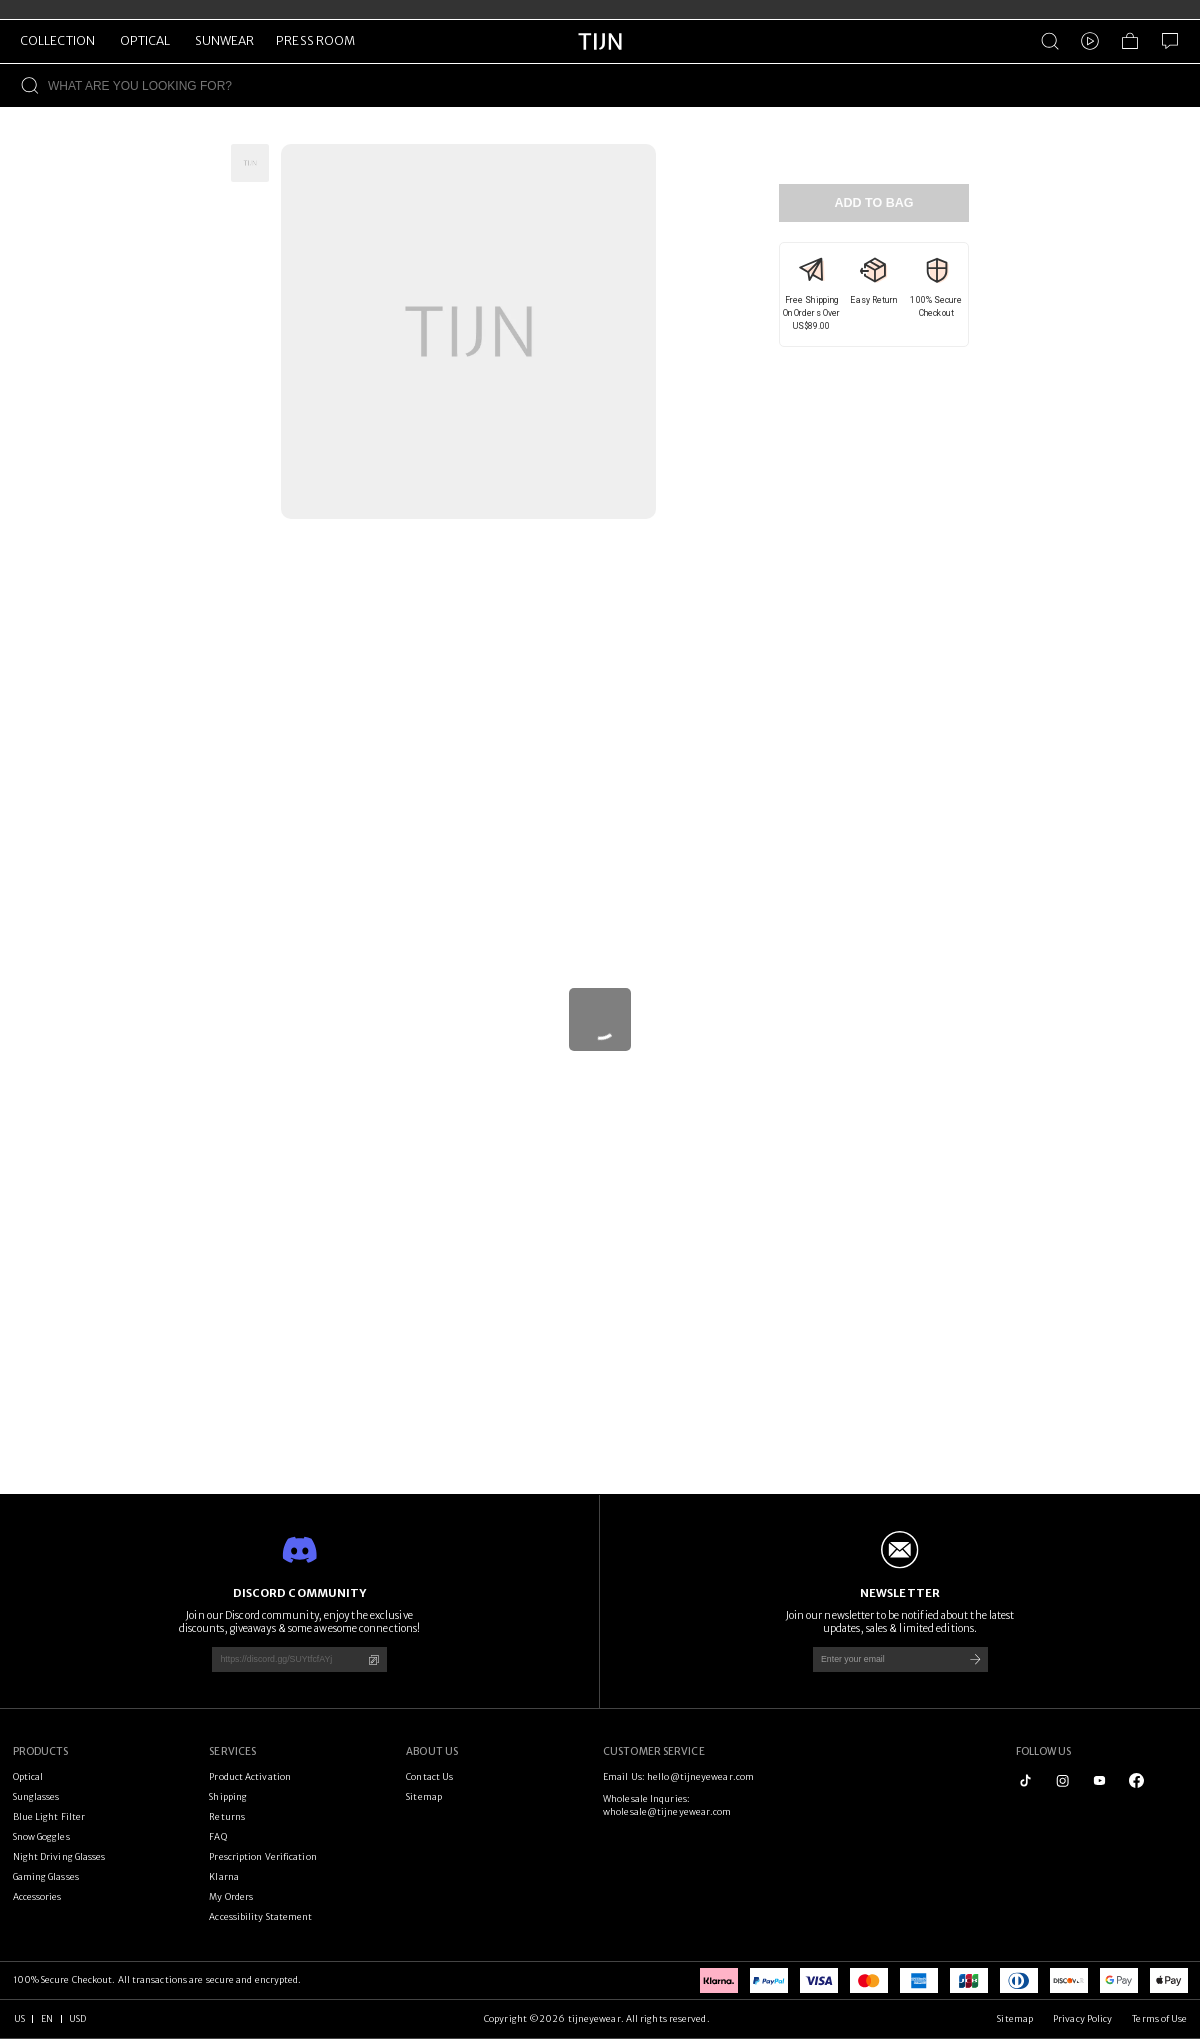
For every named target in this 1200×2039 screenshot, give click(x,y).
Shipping (228, 1796)
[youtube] (1099, 1780)
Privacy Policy (1082, 2018)
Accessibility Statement (260, 1916)
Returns (227, 1816)
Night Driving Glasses (59, 1856)
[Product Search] (1050, 41)
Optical (28, 1776)
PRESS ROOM (315, 40)
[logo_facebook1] (1136, 1780)
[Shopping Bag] (1130, 41)
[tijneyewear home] (600, 59)
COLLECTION (57, 40)
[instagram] (1062, 1780)
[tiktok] (1025, 1780)
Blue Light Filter (49, 1816)
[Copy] (373, 1659)
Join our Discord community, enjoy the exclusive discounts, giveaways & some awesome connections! (300, 1622)
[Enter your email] (883, 1659)
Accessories (37, 1896)
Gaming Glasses (46, 1876)
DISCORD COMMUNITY (300, 1593)
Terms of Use (1159, 2018)
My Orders (231, 1896)
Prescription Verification (262, 1856)
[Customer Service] (1170, 41)
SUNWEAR (225, 40)
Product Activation (250, 1776)
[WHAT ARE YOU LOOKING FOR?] (624, 85)
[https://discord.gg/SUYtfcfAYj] (282, 1659)
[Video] (1090, 41)
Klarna (224, 1876)
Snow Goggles (41, 1836)
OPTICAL (145, 40)
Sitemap (424, 1796)
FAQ (217, 1836)
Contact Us (429, 1776)
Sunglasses (36, 1796)
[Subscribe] (975, 1659)
